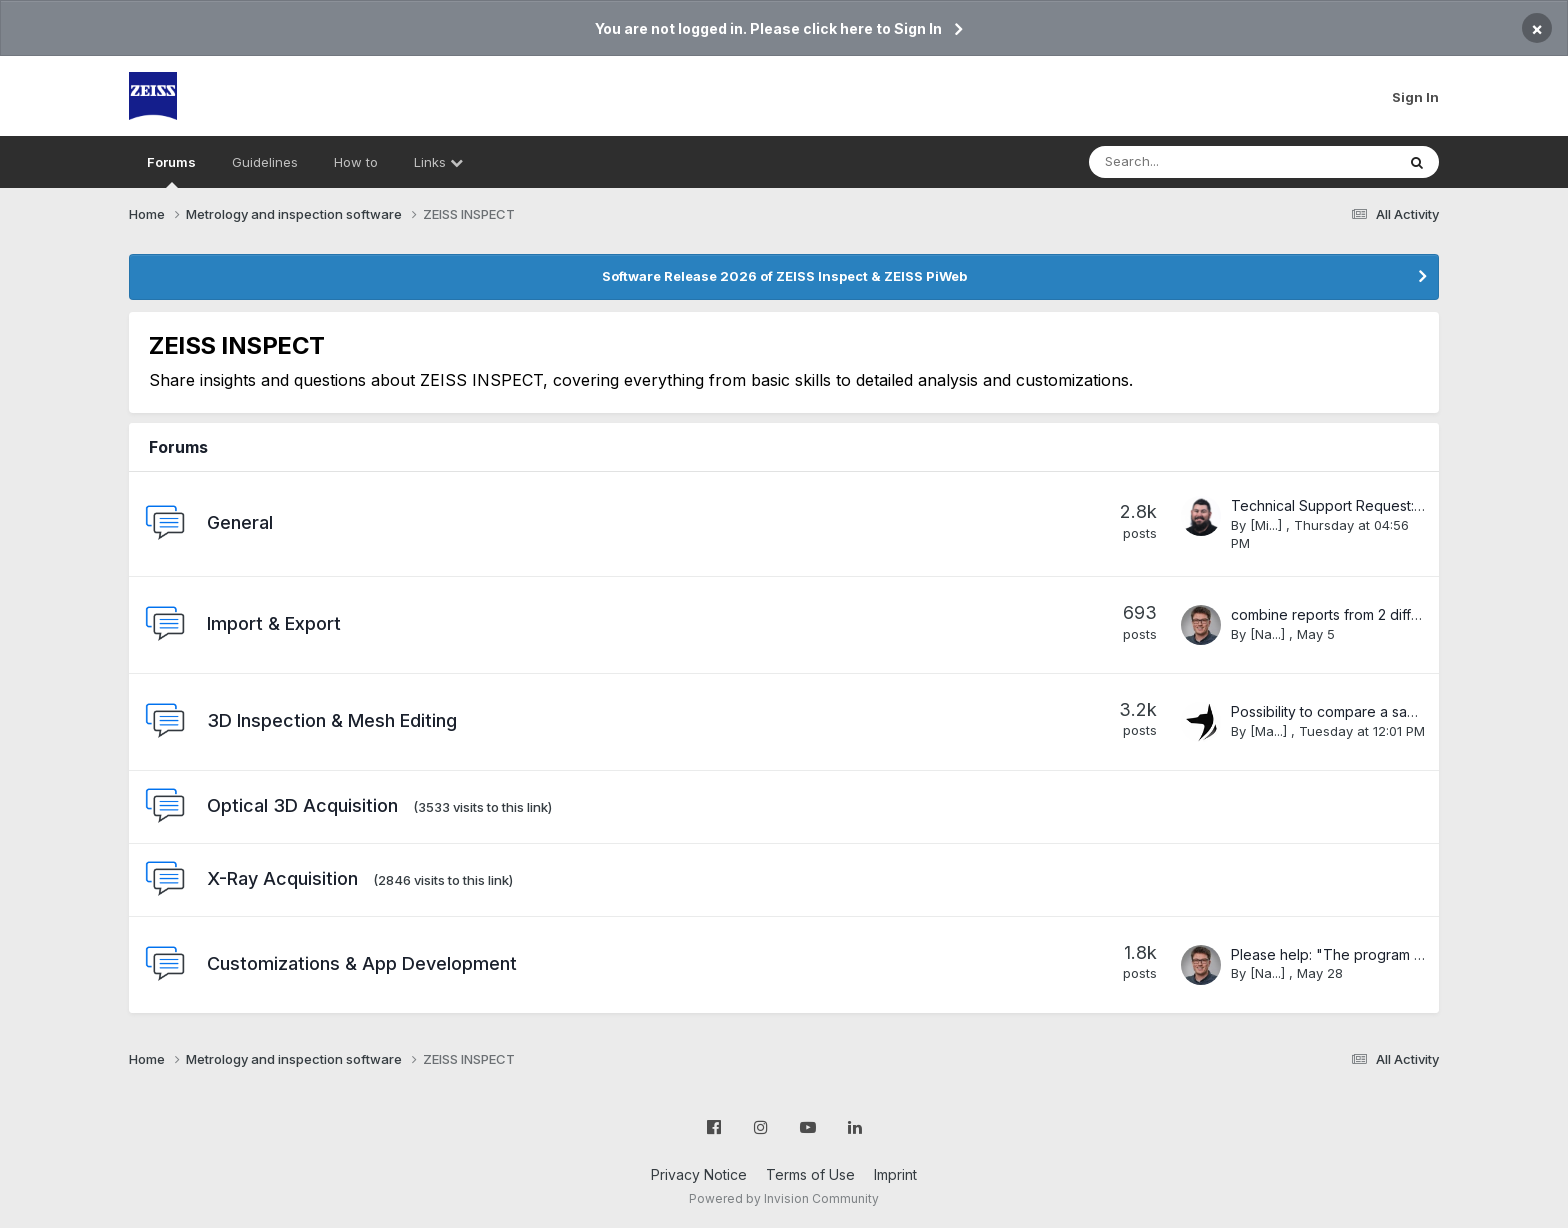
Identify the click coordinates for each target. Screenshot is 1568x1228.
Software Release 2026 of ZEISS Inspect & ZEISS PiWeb (784, 276)
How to (356, 162)
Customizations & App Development (362, 963)
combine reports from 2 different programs (1372, 614)
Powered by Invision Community (784, 1198)
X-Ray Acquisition (282, 878)
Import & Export (274, 623)
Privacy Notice (699, 1174)
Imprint (895, 1174)
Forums (171, 171)
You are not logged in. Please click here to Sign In (768, 28)
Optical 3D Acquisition (302, 805)
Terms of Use (810, 1174)
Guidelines (265, 162)
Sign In (1415, 97)
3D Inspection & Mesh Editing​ (332, 720)
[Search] (1189, 162)
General (240, 522)
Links (438, 162)
